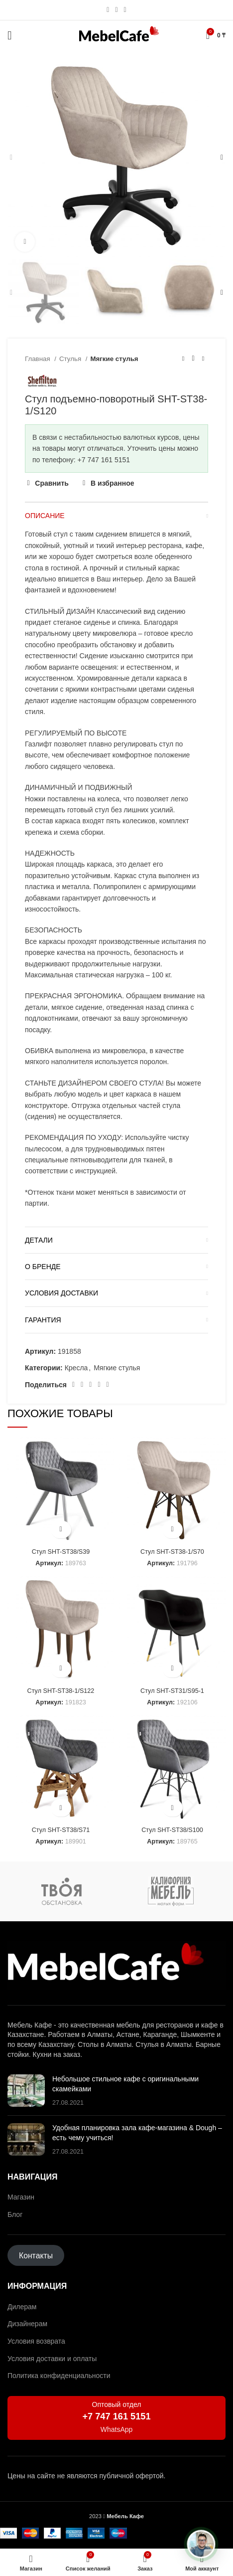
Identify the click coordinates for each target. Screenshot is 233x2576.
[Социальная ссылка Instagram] (108, 9)
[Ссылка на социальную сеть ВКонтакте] (99, 1384)
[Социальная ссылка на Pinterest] (82, 1384)
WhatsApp (117, 2429)
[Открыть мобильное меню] (9, 35)
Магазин (20, 2197)
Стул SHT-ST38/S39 (61, 1551)
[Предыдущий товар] (183, 359)
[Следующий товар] (203, 359)
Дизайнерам (27, 2324)
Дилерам (21, 2307)
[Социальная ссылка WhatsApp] (116, 9)
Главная (38, 359)
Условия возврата (36, 2341)
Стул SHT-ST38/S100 (172, 1830)
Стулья (71, 359)
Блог (14, 2214)
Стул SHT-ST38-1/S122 (61, 1690)
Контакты (36, 2255)
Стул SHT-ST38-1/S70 (172, 1551)
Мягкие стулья (114, 359)
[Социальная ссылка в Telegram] (125, 9)
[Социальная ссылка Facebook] (73, 1384)
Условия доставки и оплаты (52, 2359)
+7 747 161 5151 (116, 2416)
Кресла (76, 1368)
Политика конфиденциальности (59, 2376)
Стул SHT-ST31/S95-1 (172, 1690)
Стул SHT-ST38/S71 (61, 1830)
